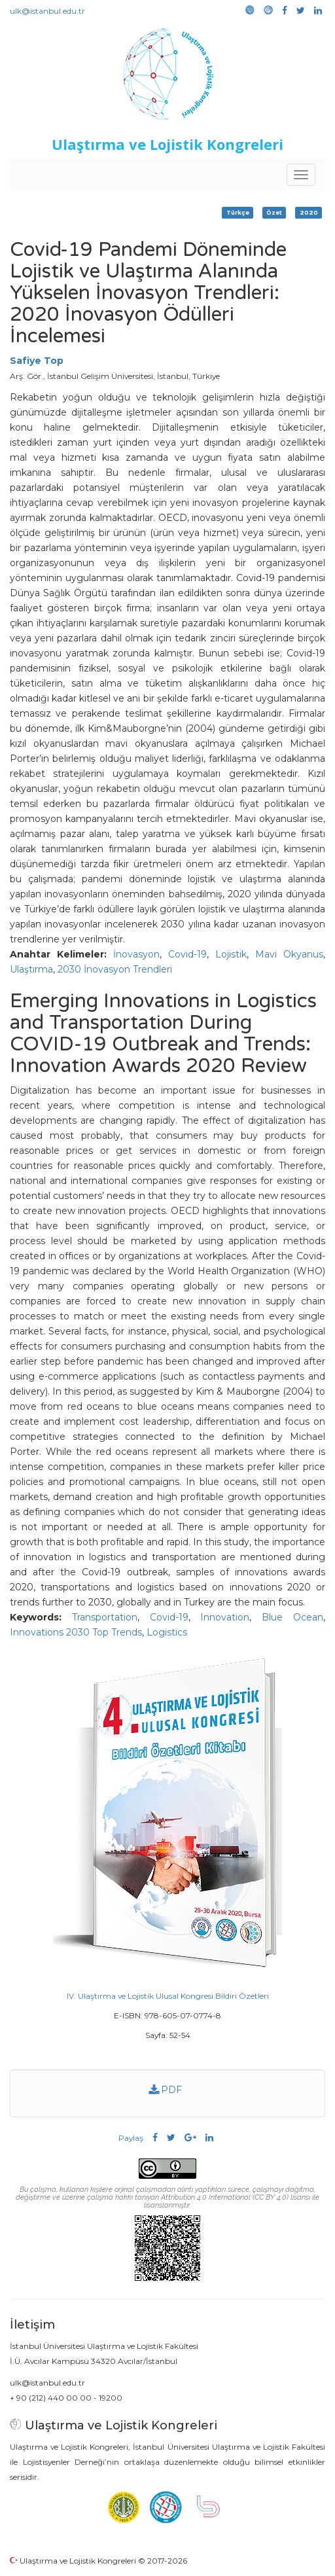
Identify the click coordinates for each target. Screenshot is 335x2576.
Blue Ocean (292, 1617)
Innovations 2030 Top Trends (76, 1632)
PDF (166, 2090)
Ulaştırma (31, 969)
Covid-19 (187, 954)
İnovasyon (136, 954)
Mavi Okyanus (289, 954)
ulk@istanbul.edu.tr (47, 11)
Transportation (104, 1617)
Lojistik (231, 954)
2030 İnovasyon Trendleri (115, 969)
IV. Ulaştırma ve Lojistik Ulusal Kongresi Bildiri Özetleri (168, 1996)
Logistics (167, 1632)
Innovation (224, 1617)
